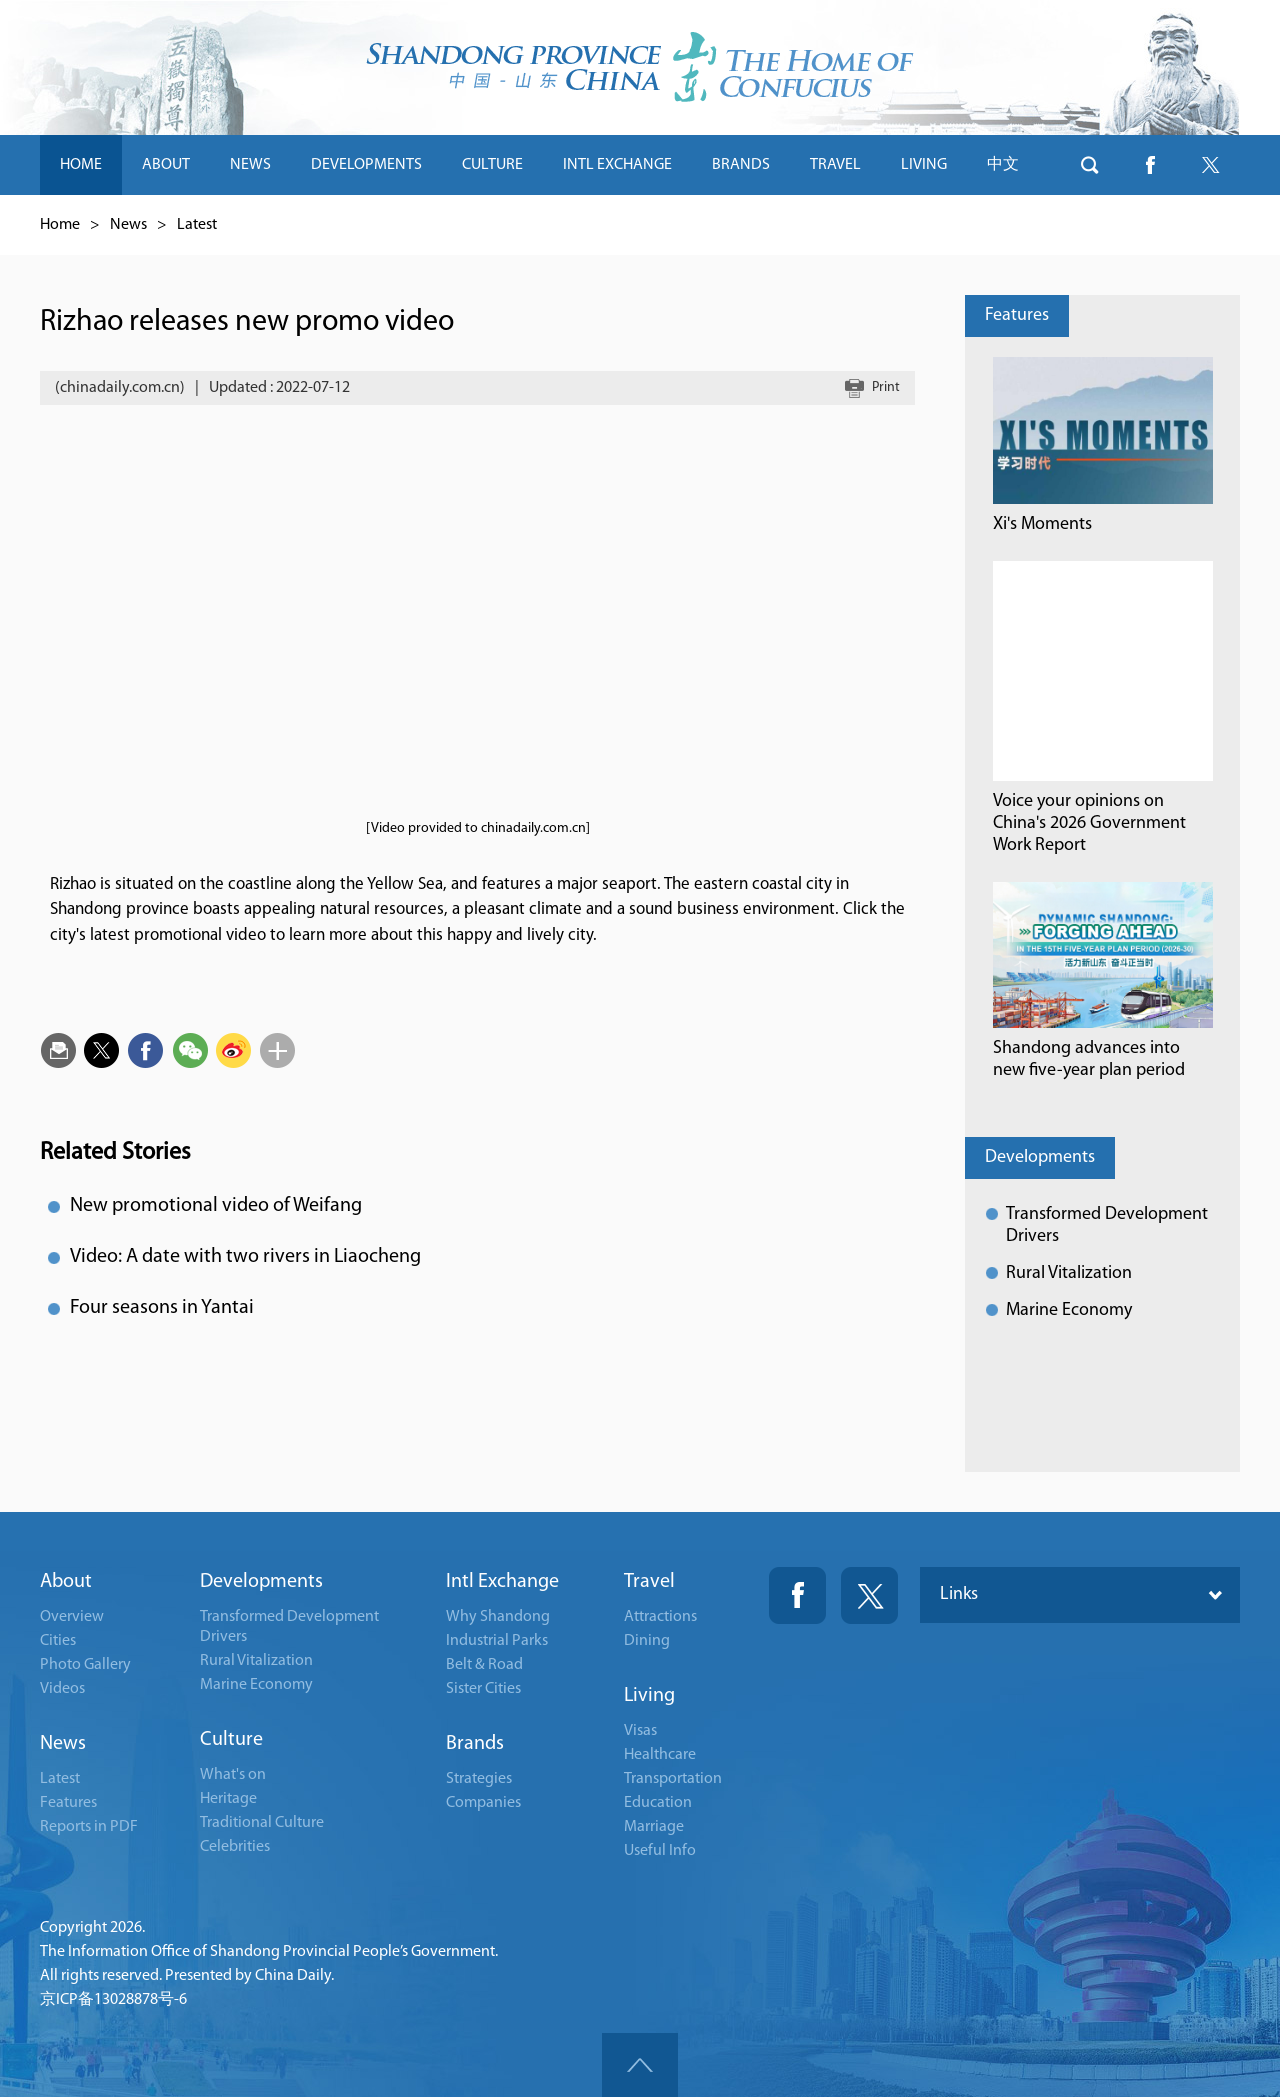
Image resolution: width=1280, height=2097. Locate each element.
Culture (231, 1740)
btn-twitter (1210, 165)
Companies (483, 1803)
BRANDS (741, 165)
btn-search (1090, 165)
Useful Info (660, 1851)
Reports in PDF (89, 1827)
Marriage (654, 1827)
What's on (233, 1775)
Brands (475, 1744)
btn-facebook (1150, 165)
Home (60, 225)
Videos (62, 1689)
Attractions (660, 1617)
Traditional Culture (262, 1823)
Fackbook (797, 1595)
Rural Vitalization (1069, 1273)
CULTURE (492, 165)
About (66, 1582)
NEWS (250, 165)
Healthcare (660, 1755)
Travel (649, 1582)
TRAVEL (835, 165)
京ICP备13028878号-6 (113, 2000)
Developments (1040, 1157)
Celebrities (235, 1847)
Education (658, 1803)
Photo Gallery (85, 1665)
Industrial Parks (497, 1641)
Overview (72, 1617)
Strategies (479, 1779)
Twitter (869, 1595)
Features (1017, 315)
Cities (58, 1641)
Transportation (673, 1779)
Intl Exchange (502, 1582)
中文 (1003, 165)
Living (649, 1696)
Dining (647, 1641)
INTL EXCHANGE (617, 165)
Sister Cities (483, 1689)
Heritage (228, 1799)
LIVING (924, 165)
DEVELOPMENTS (366, 165)
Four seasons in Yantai (162, 1308)
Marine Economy (1069, 1310)
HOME (81, 165)
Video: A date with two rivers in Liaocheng (245, 1257)
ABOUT (166, 165)
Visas (640, 1731)
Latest (197, 225)
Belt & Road (484, 1665)
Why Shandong (498, 1617)
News (128, 225)
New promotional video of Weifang (216, 1206)
